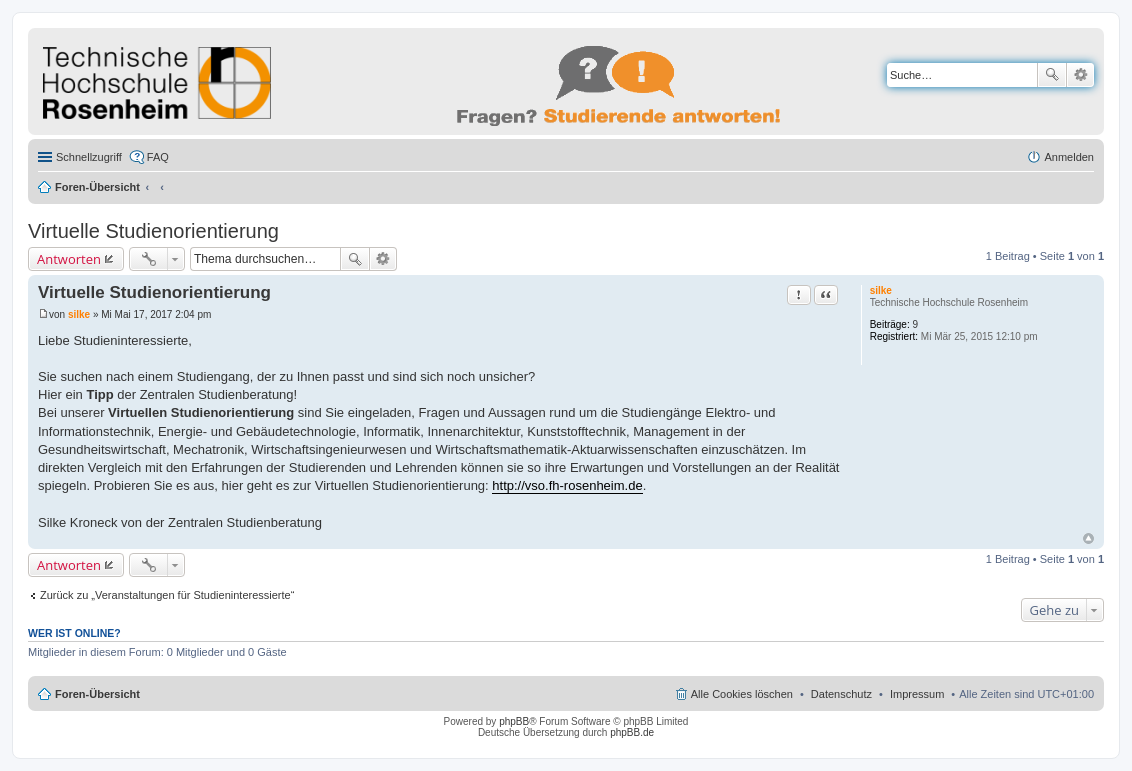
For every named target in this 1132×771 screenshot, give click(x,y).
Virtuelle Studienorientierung (153, 231)
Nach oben (1088, 538)
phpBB (514, 721)
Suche (1052, 75)
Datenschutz (841, 694)
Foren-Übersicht (97, 187)
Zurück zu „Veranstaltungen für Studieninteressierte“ (167, 595)
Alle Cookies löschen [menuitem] (742, 694)
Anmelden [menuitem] (1069, 157)
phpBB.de (632, 732)
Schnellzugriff (89, 157)
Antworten (69, 259)
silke (881, 290)
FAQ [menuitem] (158, 157)
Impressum (917, 694)
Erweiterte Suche (1080, 75)
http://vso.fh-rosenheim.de (567, 485)
